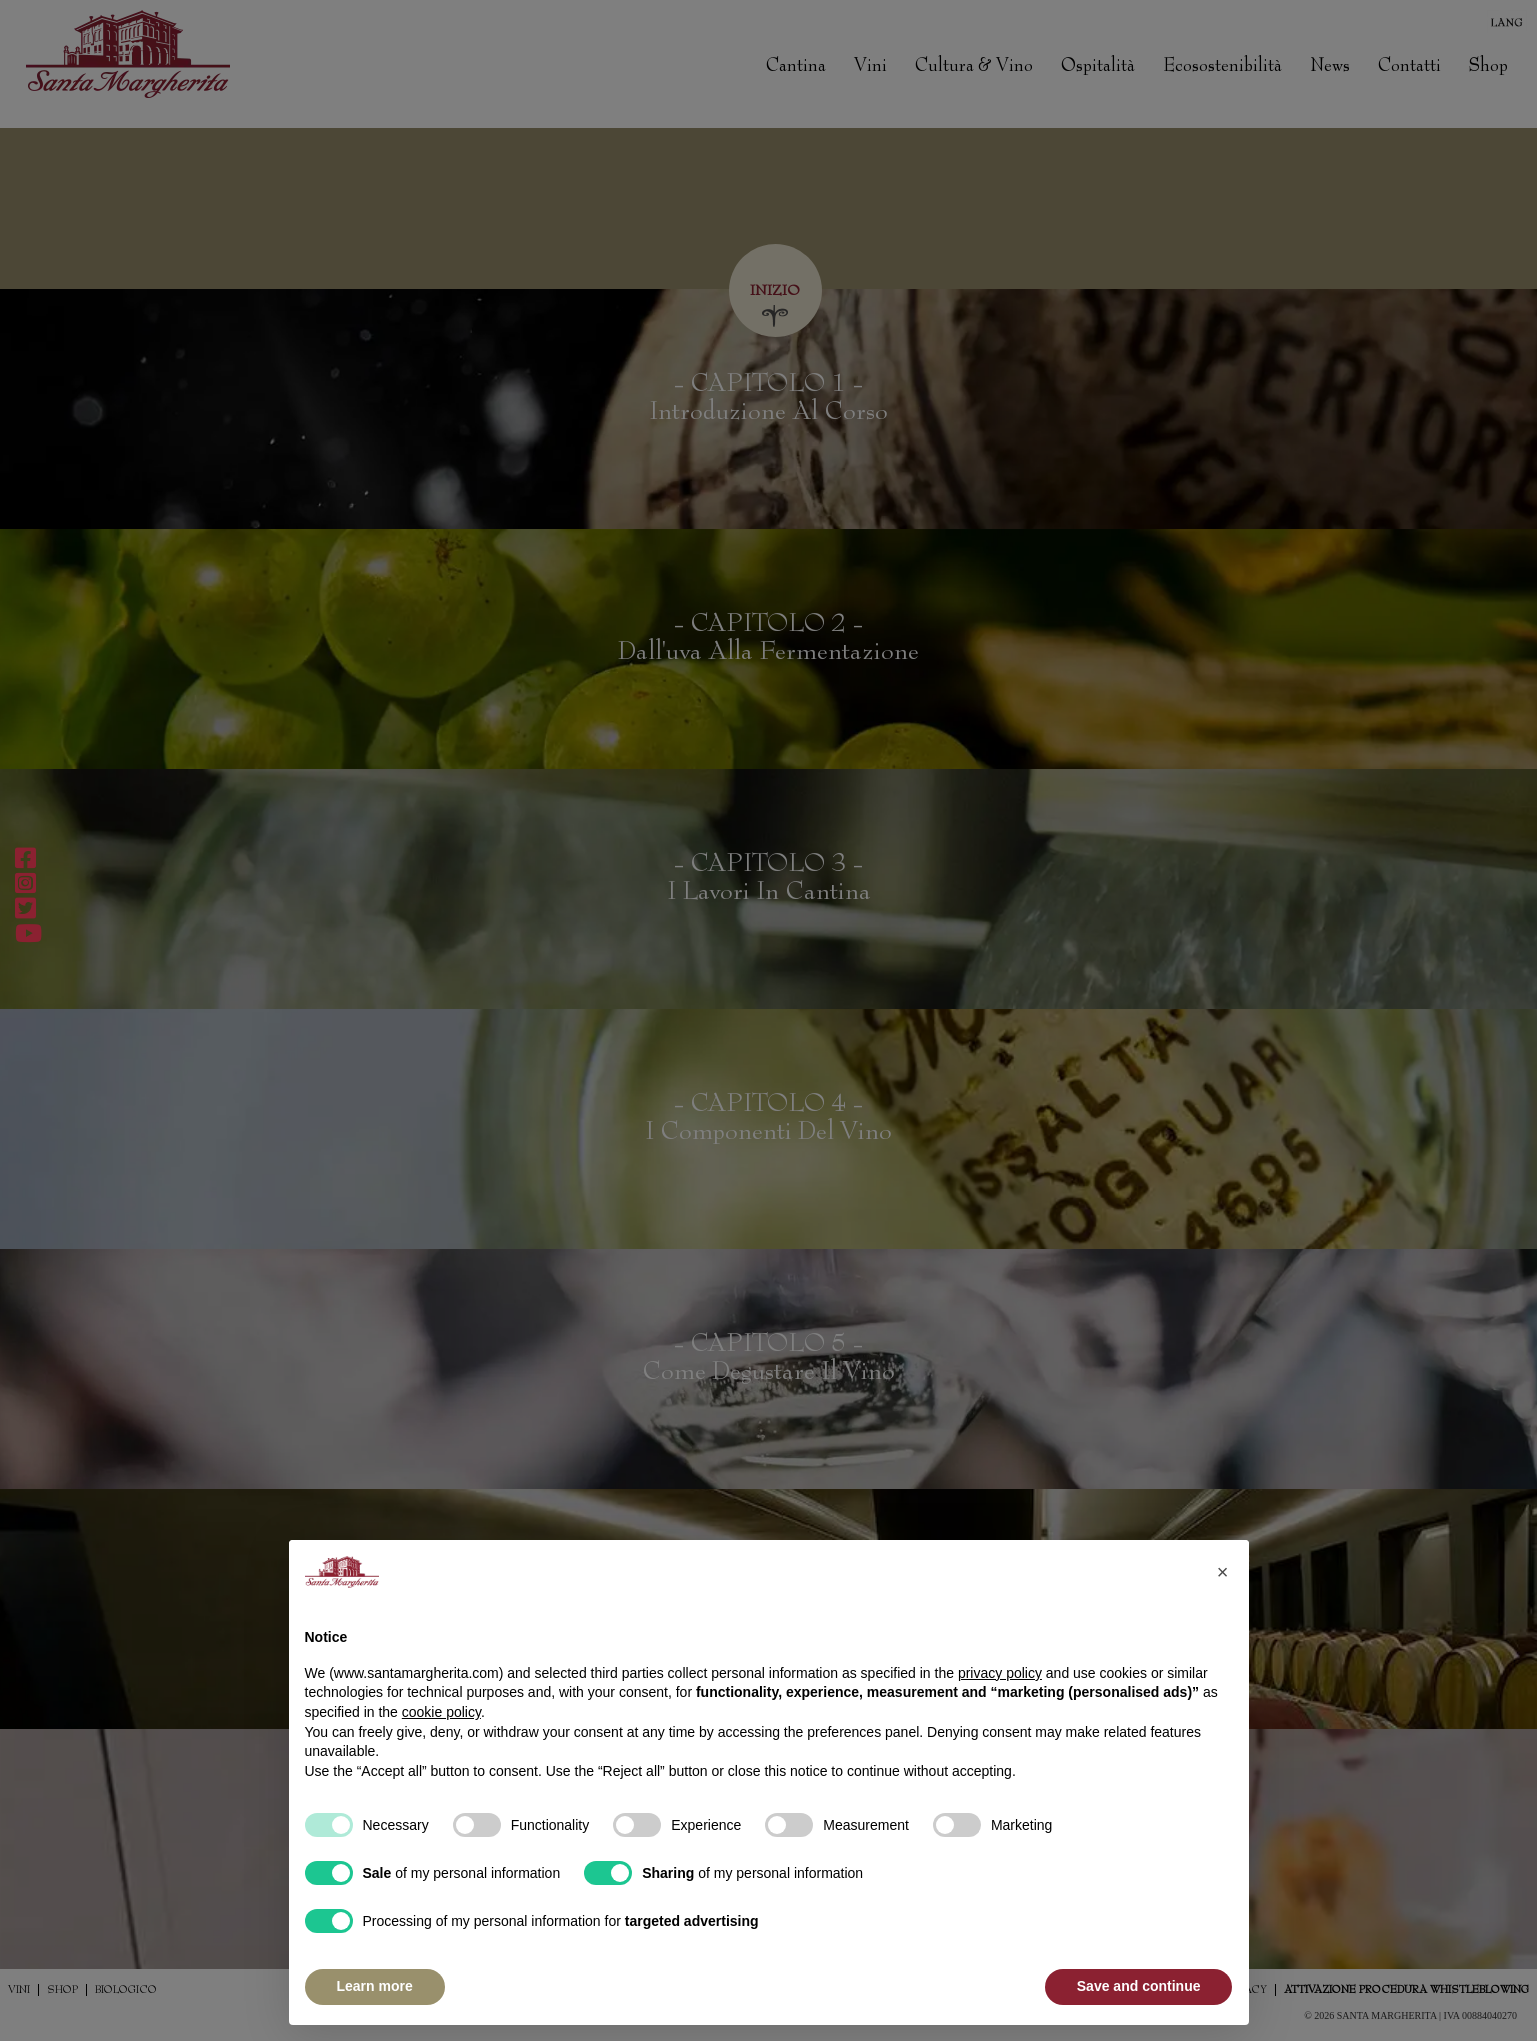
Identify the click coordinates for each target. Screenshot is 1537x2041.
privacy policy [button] (1000, 1673)
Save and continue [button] (1139, 1986)
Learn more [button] (375, 1986)
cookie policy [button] (441, 1712)
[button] (1223, 1572)
